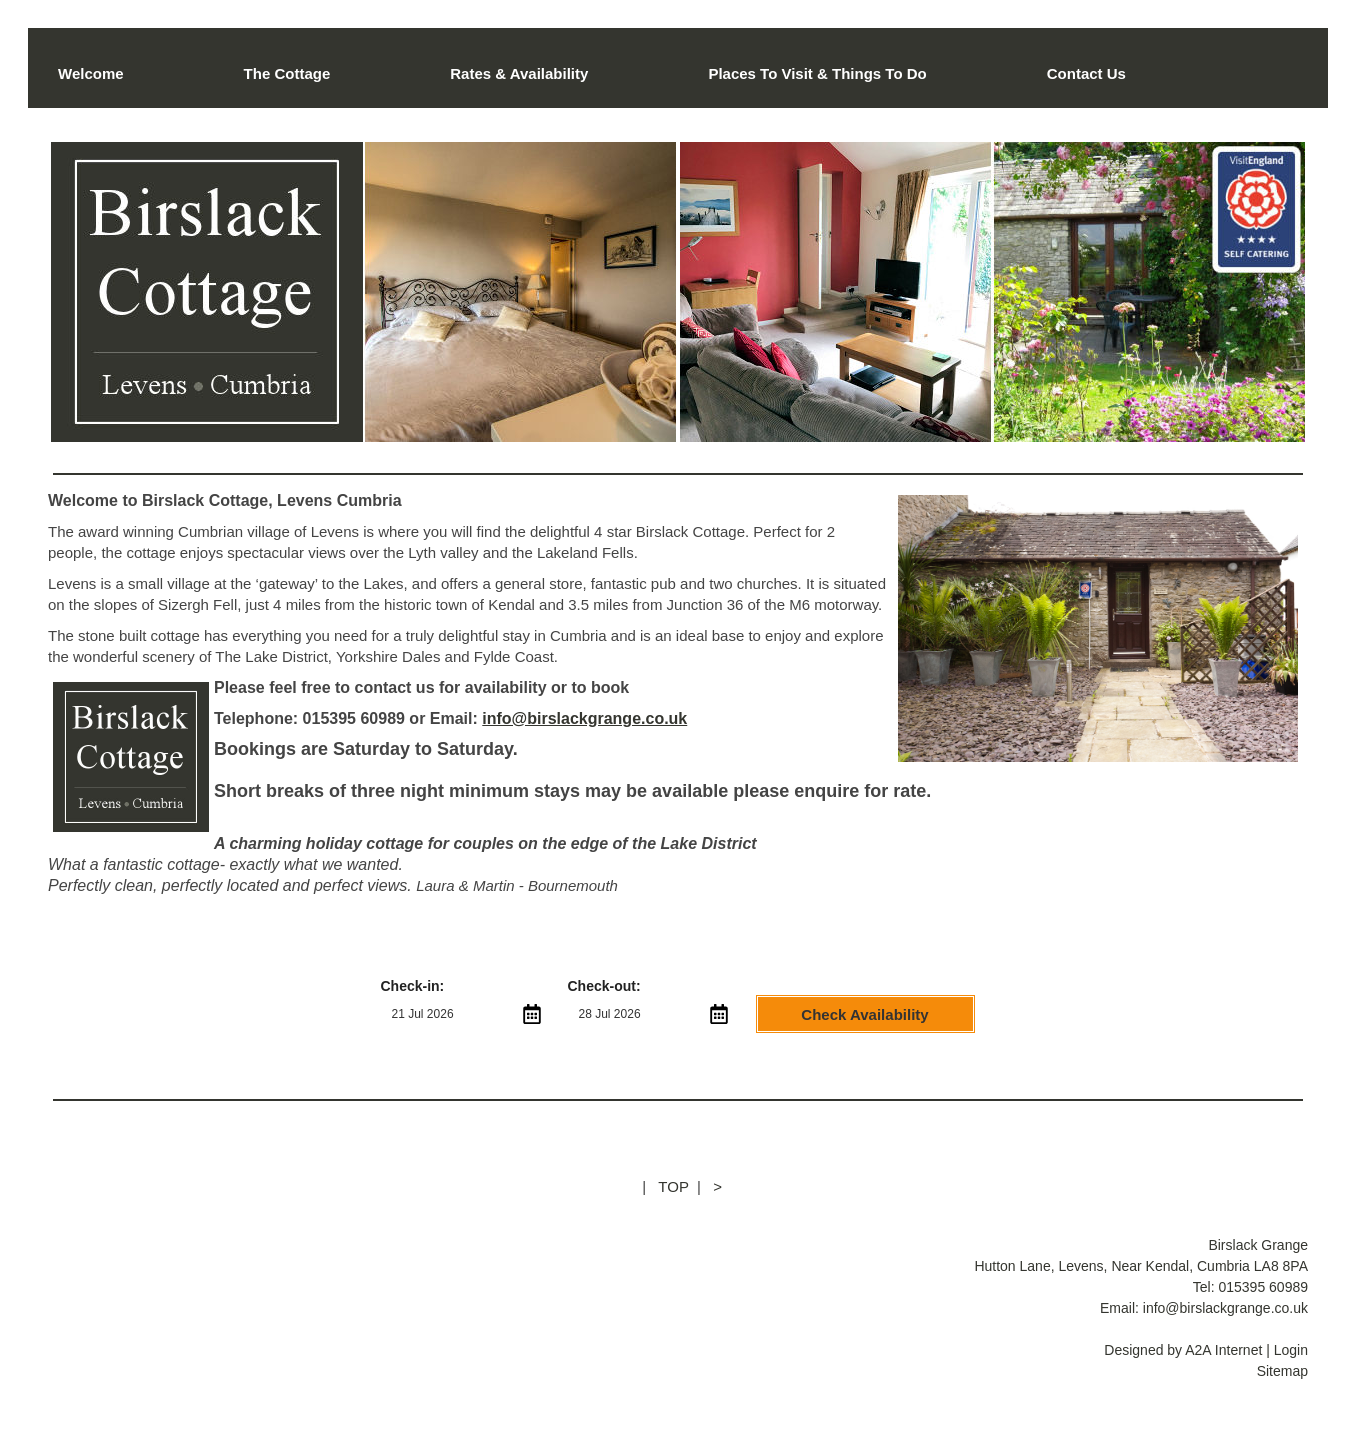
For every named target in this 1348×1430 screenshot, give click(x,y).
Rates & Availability (519, 73)
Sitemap (1282, 1371)
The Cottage (287, 73)
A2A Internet (1223, 1350)
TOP (673, 1186)
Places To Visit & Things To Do (817, 73)
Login (1291, 1350)
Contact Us (1086, 73)
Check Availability (864, 1014)
